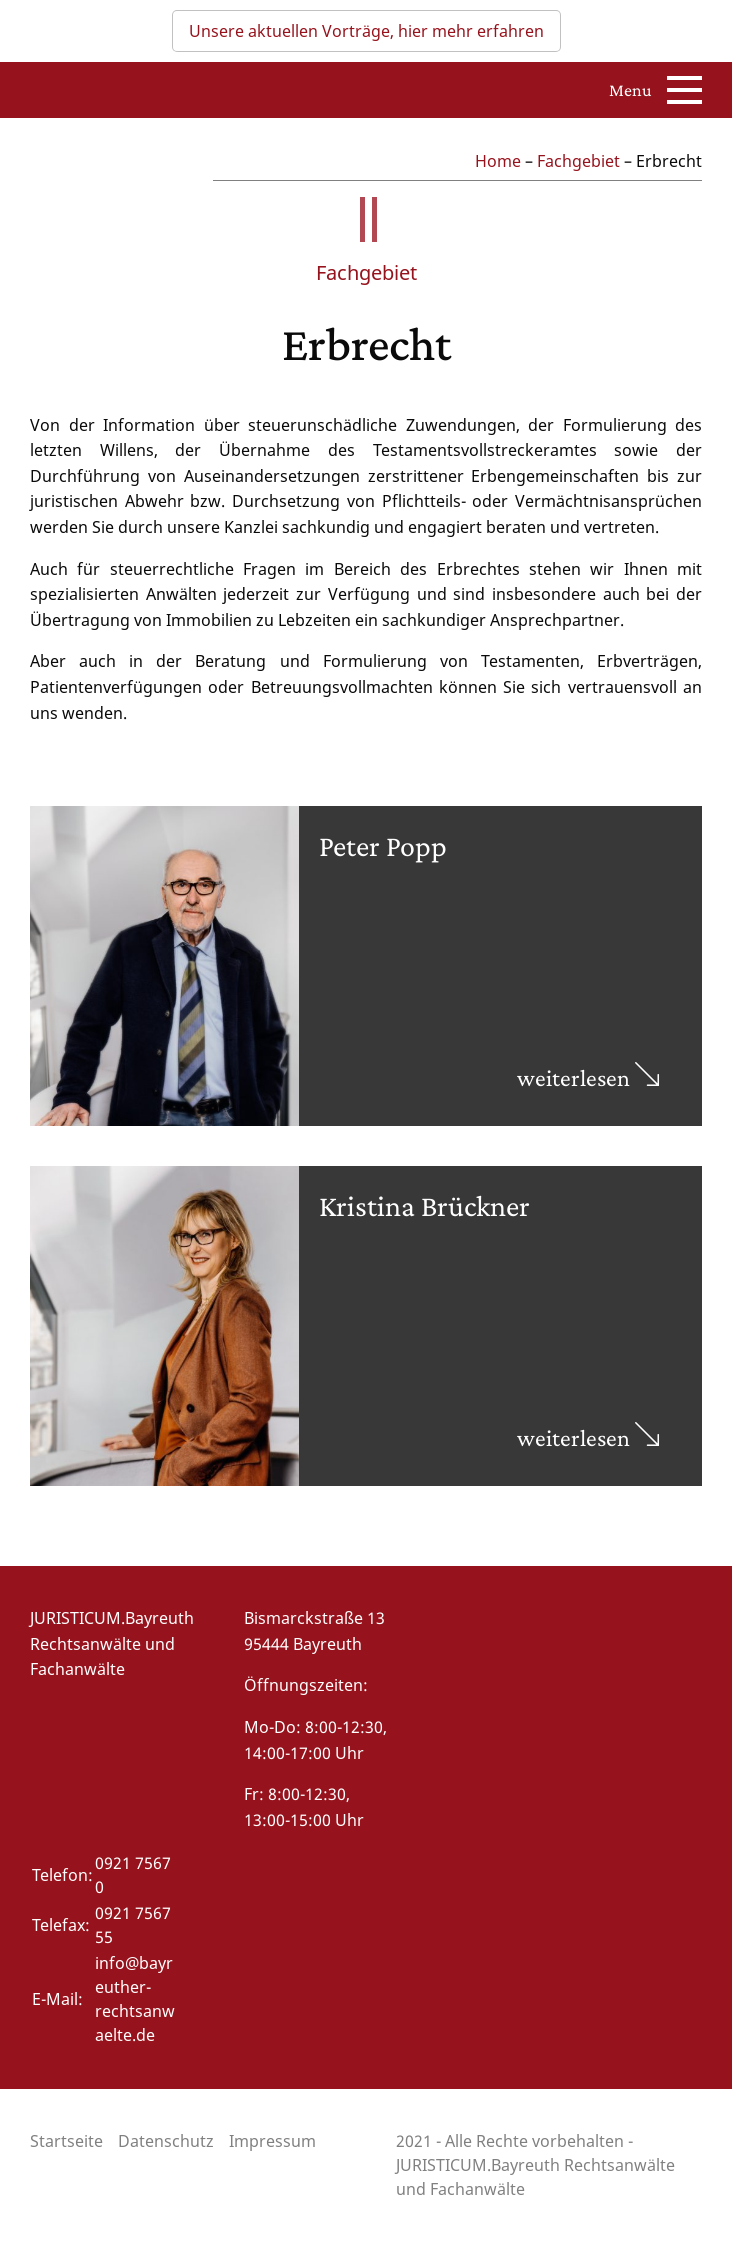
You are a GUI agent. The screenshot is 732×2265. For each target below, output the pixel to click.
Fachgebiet (578, 161)
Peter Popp (383, 845)
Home (498, 161)
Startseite (66, 2141)
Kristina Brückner (424, 1205)
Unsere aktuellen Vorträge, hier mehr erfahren (366, 31)
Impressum (272, 2141)
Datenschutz (166, 2141)
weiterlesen (588, 1077)
